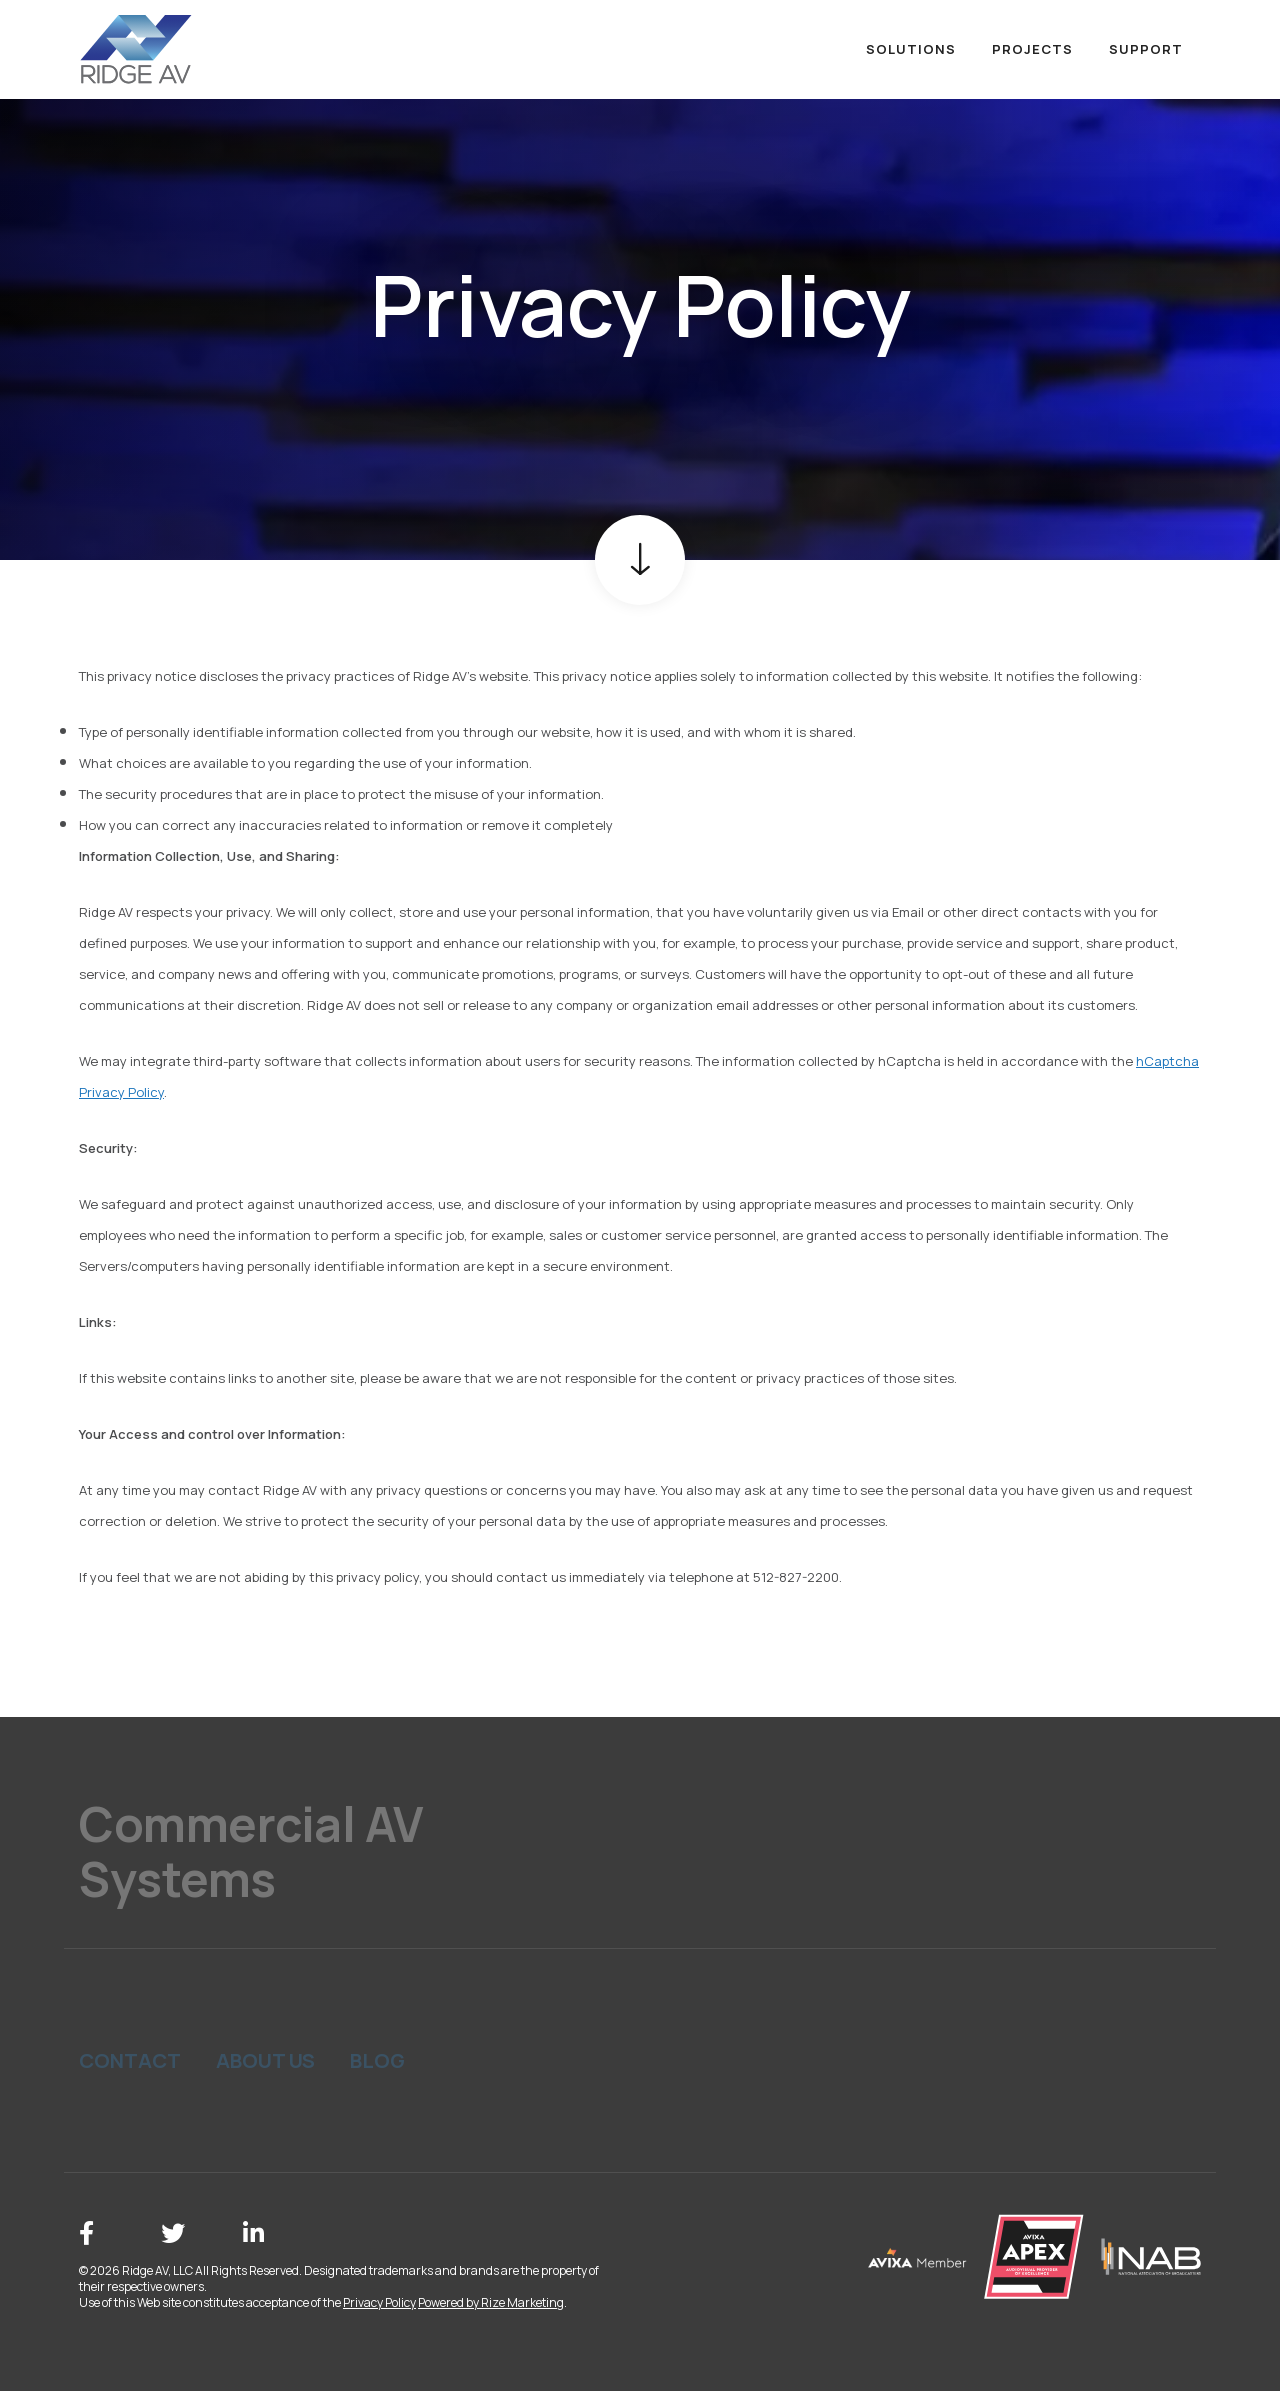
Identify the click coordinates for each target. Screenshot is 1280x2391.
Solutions (911, 49)
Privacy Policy (379, 2302)
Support (1146, 49)
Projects (1032, 49)
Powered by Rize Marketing (491, 2302)
